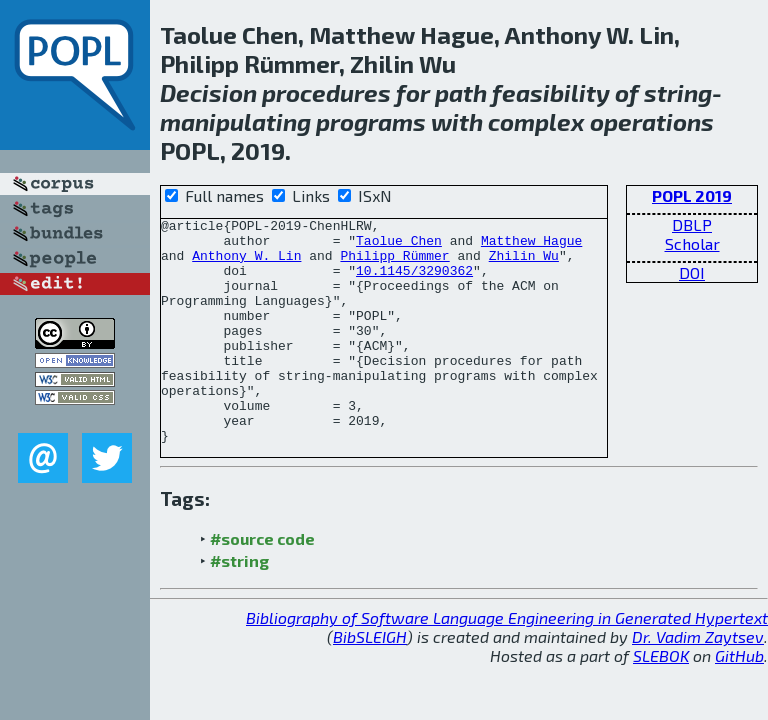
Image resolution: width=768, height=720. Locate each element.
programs (371, 121)
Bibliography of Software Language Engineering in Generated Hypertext (507, 662)
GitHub (739, 700)
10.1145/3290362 (414, 282)
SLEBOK (661, 700)
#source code (262, 583)
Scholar (692, 243)
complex (536, 121)
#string (239, 605)
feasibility (551, 92)
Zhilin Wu (524, 264)
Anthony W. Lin (246, 264)
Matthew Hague (531, 246)
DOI (692, 272)
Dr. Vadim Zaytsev (698, 681)
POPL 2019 (692, 195)
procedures (326, 92)
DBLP (692, 224)
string (678, 92)
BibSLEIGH (370, 681)
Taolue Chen (399, 246)
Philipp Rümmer (394, 264)
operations (652, 121)
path (461, 92)
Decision (208, 92)
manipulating (235, 121)
